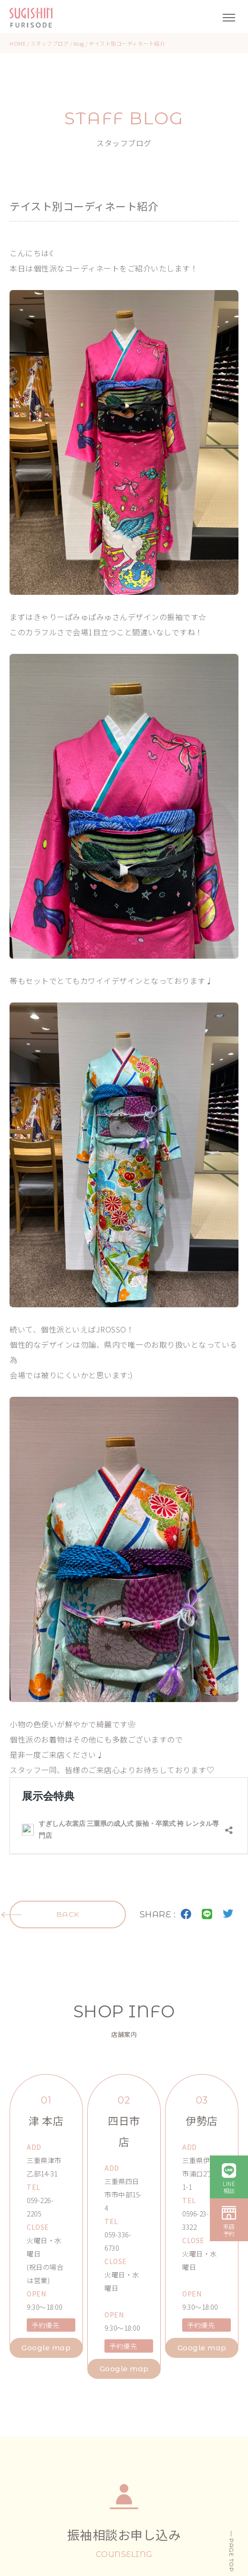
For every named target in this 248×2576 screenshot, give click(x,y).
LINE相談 (229, 2187)
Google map (46, 2347)
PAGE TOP (231, 2554)
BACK (68, 1914)
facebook (186, 1914)
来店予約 (229, 2230)
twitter (228, 1914)
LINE (207, 1914)
